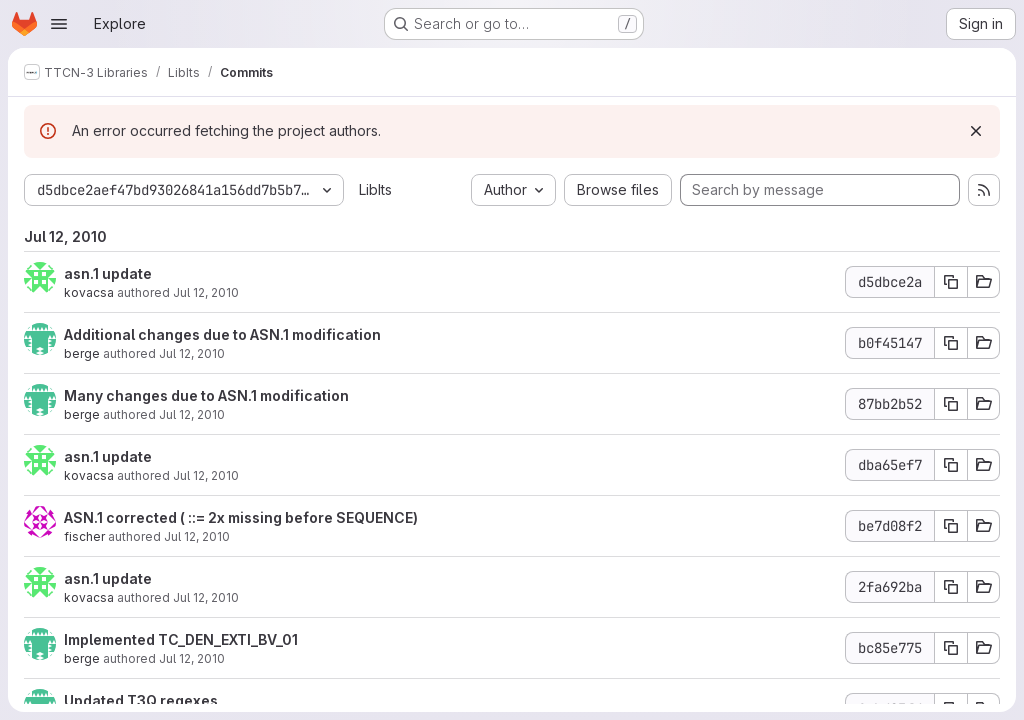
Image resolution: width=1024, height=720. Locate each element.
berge (82, 353)
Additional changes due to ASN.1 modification (222, 334)
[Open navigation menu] (59, 24)
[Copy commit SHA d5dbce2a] (951, 282)
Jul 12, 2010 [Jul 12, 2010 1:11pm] (192, 414)
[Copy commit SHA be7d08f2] (951, 526)
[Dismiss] (976, 131)
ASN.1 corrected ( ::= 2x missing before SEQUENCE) (241, 517)
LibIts (375, 189)
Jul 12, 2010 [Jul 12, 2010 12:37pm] (206, 475)
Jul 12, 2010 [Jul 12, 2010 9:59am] (192, 658)
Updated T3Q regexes (141, 700)
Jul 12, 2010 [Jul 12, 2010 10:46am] (206, 597)
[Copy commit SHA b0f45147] (951, 343)
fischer (84, 536)
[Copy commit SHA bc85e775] (951, 648)
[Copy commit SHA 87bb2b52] (951, 404)
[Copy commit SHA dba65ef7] (951, 465)
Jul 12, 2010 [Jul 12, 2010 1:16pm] (192, 353)
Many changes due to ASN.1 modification (206, 395)
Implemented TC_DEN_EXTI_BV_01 (181, 639)
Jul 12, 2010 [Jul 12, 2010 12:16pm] (197, 536)
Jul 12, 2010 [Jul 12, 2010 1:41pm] (206, 292)
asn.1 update (108, 273)
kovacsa (89, 292)
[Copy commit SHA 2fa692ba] (951, 587)
